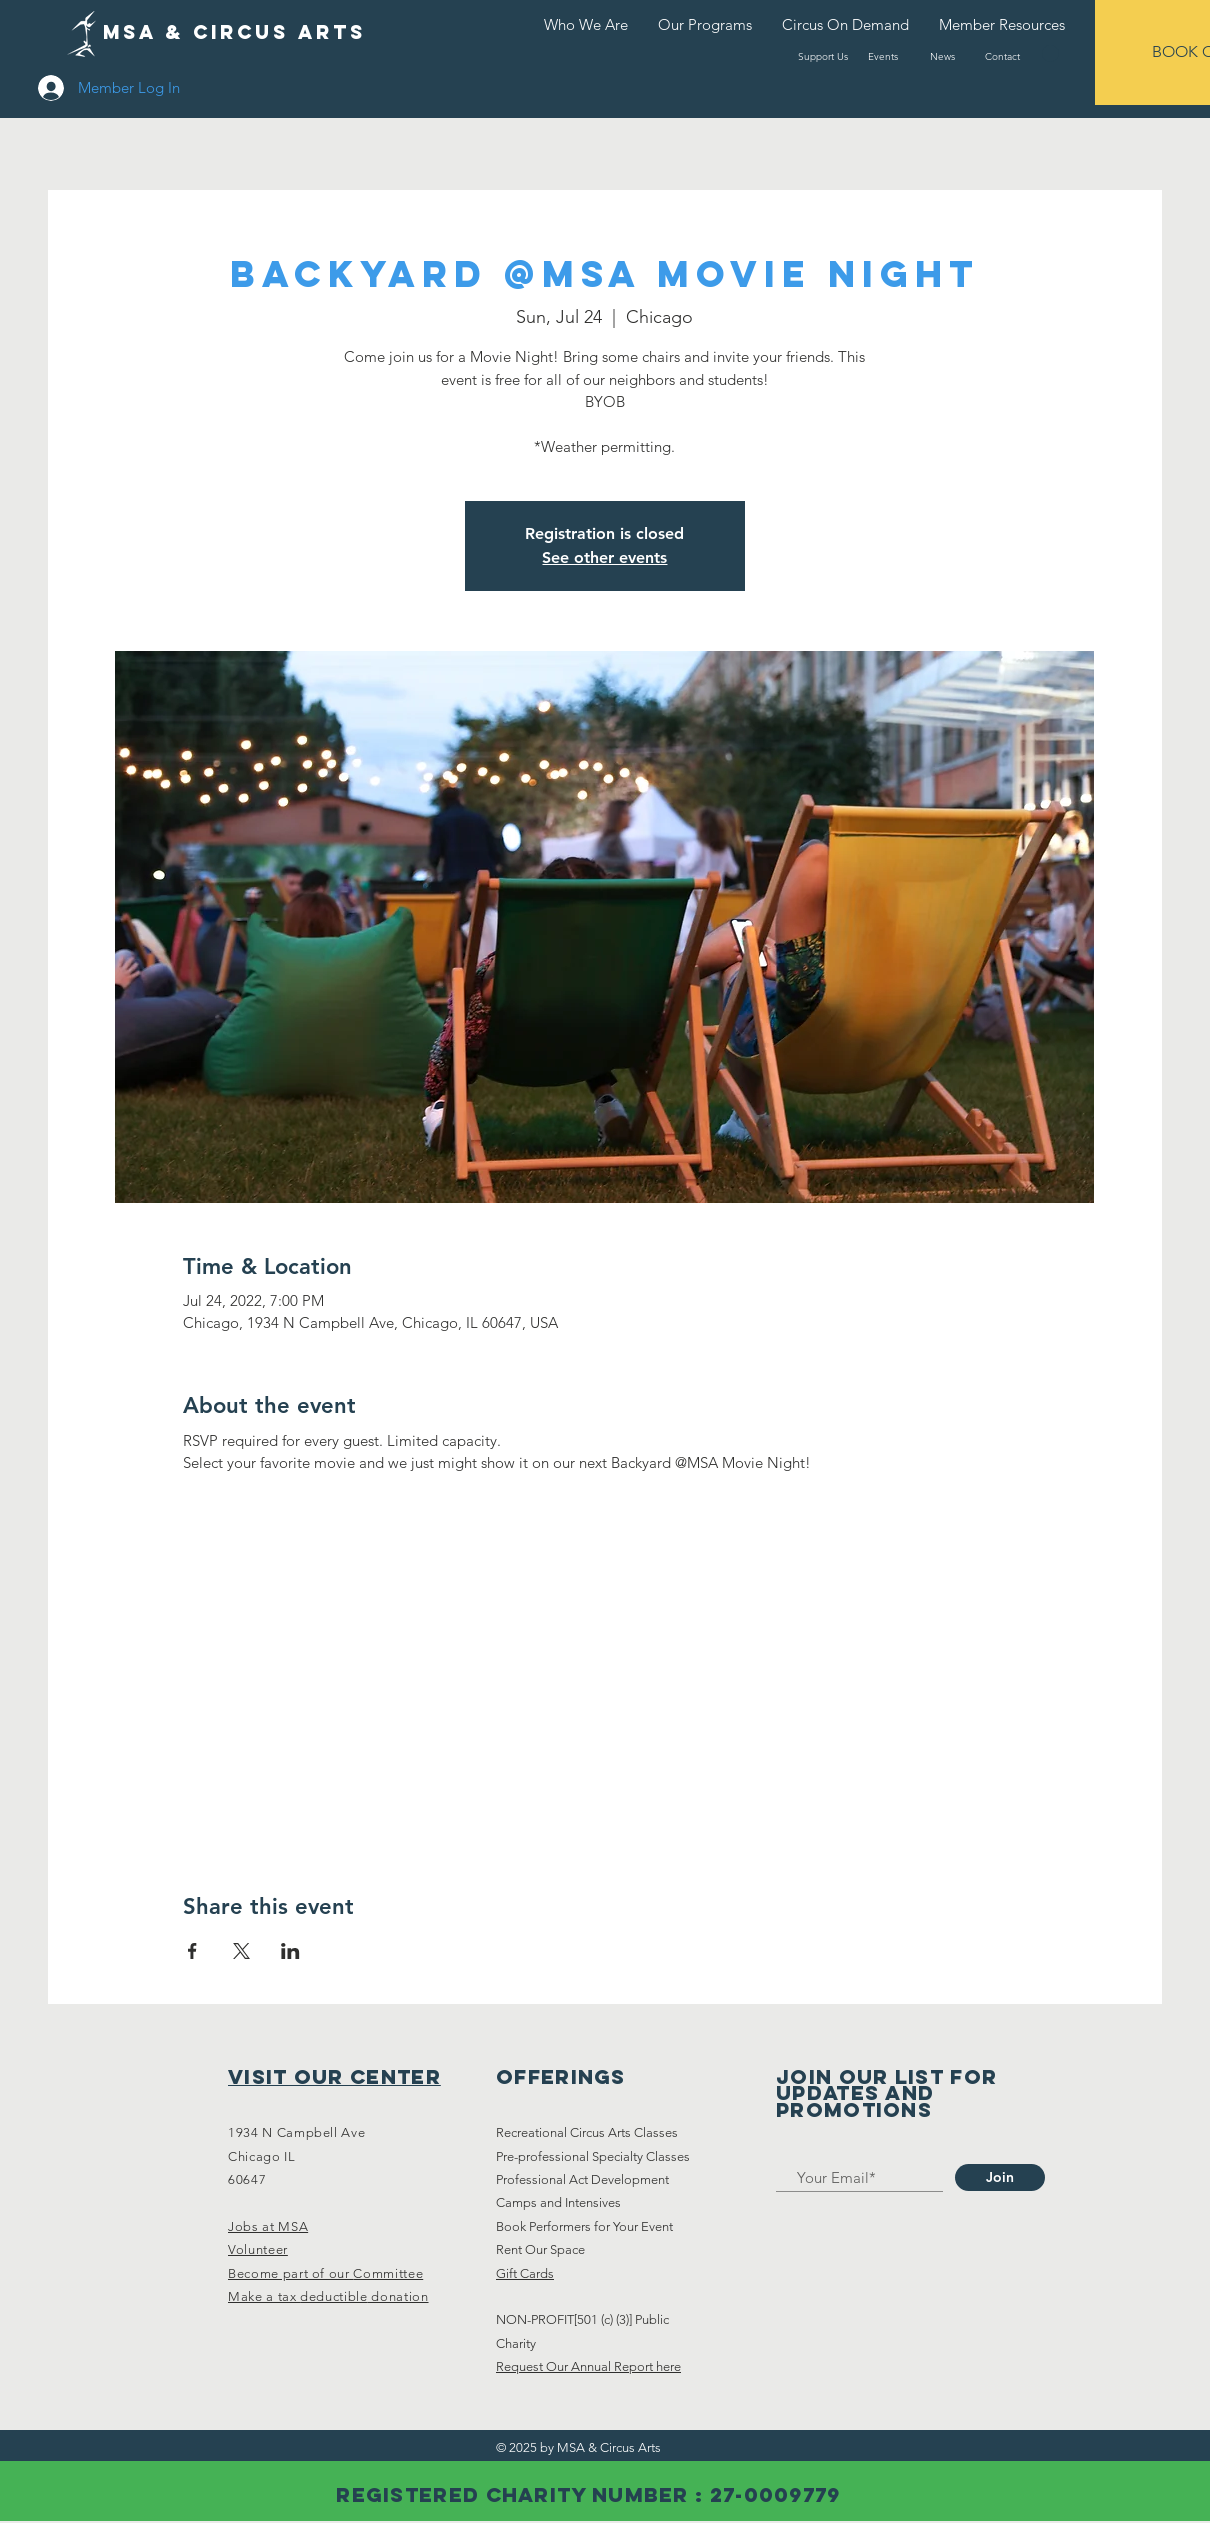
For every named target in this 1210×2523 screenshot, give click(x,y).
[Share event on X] (241, 1951)
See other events (604, 557)
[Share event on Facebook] (192, 1951)
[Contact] (1002, 56)
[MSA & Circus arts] (234, 33)
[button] (1050, 53)
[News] (942, 56)
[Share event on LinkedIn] (290, 1951)
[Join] (1000, 2177)
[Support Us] (822, 56)
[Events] (882, 56)
